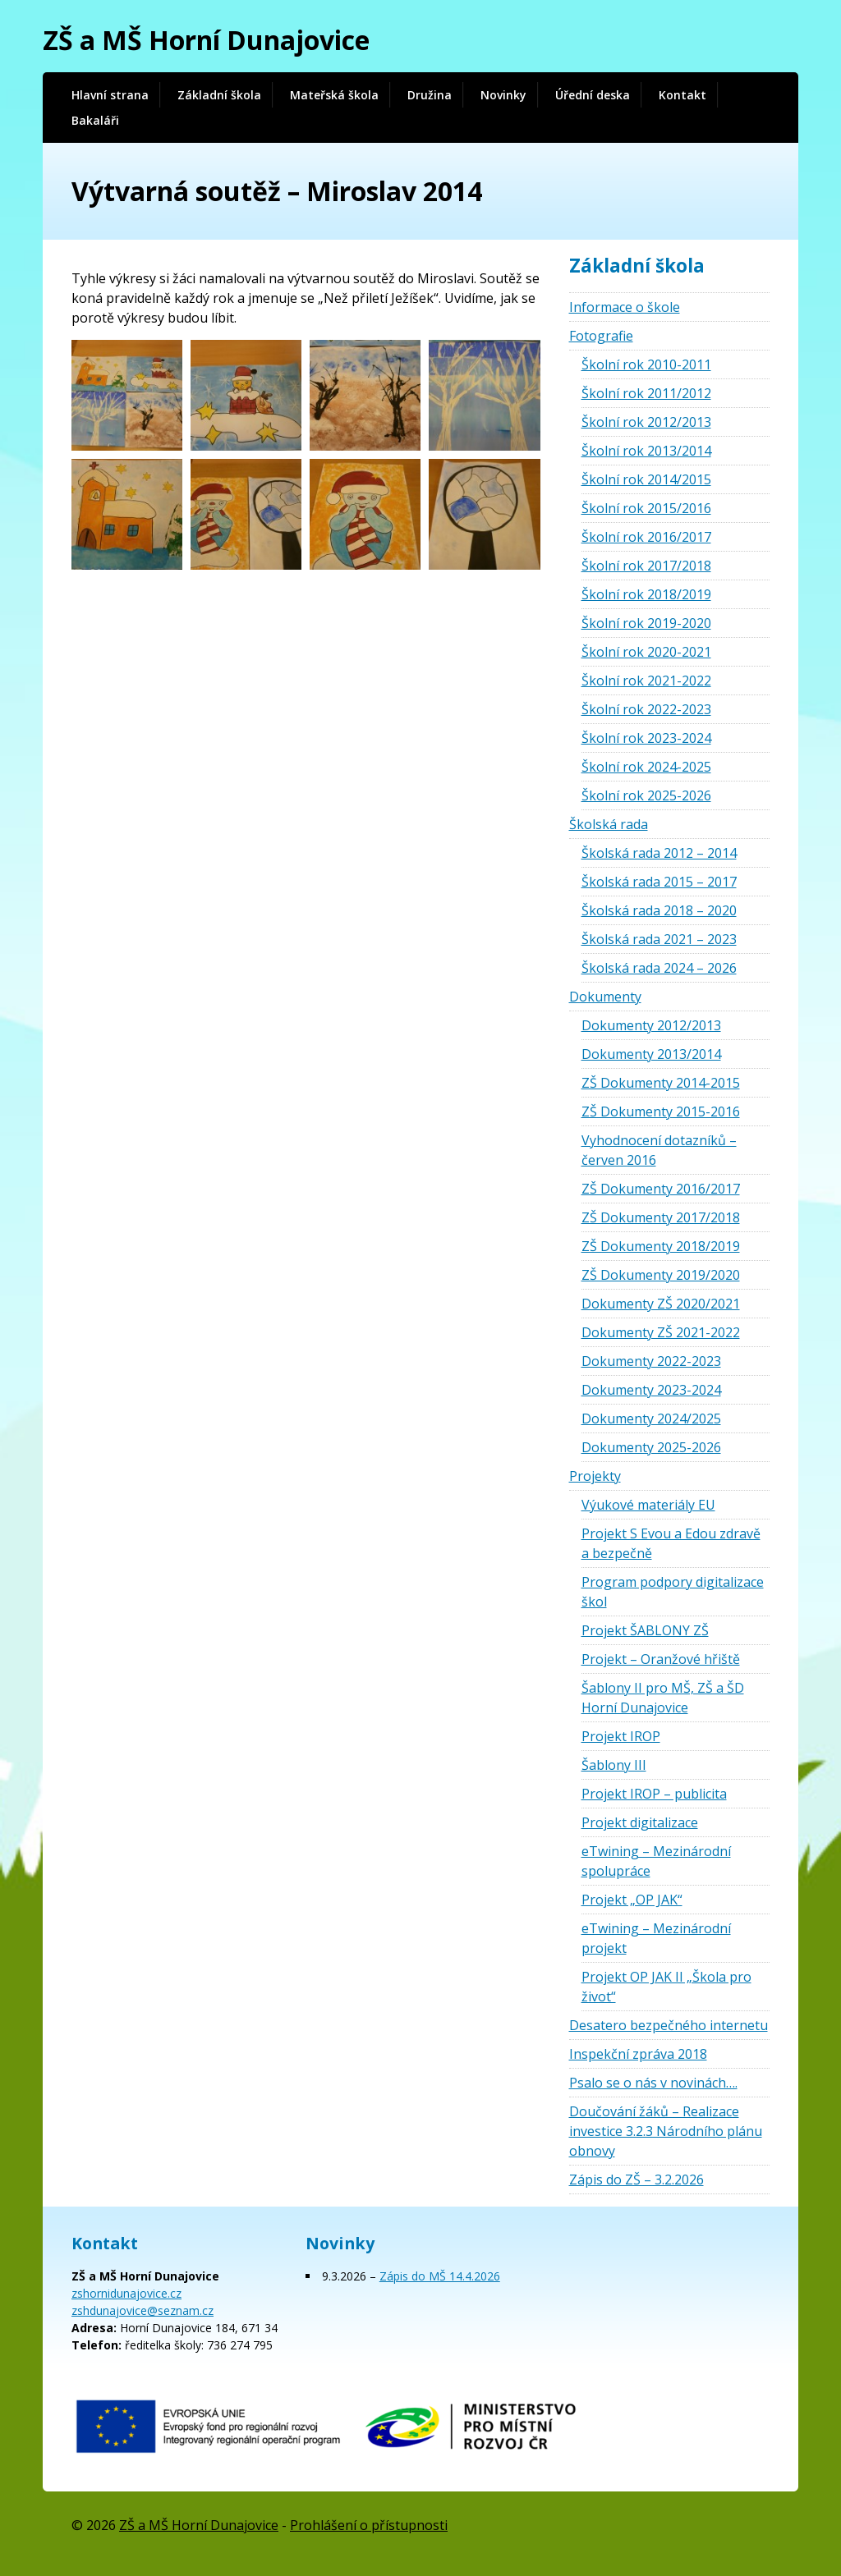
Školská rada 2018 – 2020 (659, 910)
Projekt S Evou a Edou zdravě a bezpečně (671, 1543)
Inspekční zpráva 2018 (638, 2054)
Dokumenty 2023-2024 (651, 1390)
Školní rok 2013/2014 (646, 451)
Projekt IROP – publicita (654, 1794)
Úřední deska (592, 95)
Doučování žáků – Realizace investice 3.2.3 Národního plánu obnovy (665, 2131)
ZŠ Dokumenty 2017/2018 (660, 1217)
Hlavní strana (110, 95)
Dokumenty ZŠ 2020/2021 (660, 1304)
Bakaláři (95, 120)
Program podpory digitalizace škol (672, 1592)
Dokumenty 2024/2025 (651, 1418)
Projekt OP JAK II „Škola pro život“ (666, 1986)
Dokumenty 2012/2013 (651, 1025)
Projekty (595, 1476)
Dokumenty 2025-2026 (651, 1447)
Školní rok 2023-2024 (646, 738)
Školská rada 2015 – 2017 (659, 882)
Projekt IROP (620, 1736)
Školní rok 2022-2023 (646, 709)
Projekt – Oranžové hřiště (660, 1659)
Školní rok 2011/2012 (646, 393)
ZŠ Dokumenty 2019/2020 (660, 1275)
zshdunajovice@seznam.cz (142, 2310)
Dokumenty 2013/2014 (651, 1054)
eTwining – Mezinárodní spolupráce (656, 1861)
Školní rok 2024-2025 (646, 767)
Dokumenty (605, 997)
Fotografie (601, 336)
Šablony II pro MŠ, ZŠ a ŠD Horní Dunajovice (662, 1698)
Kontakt (682, 95)
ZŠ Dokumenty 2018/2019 (660, 1246)
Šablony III (613, 1765)
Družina (429, 95)
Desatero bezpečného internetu (668, 2025)
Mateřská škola (334, 95)
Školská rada (608, 824)
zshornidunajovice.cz (126, 2293)
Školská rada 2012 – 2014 (659, 853)
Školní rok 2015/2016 (646, 508)
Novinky (503, 95)
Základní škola (219, 95)
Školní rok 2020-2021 (646, 652)
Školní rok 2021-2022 (646, 681)
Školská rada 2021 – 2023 (659, 939)
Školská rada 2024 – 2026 (659, 968)
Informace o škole (624, 307)
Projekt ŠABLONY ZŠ (645, 1630)
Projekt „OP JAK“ (631, 1900)
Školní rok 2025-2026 (646, 795)
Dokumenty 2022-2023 (651, 1361)
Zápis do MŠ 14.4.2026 (439, 2276)
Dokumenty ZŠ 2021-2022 (660, 1332)
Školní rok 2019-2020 (646, 623)
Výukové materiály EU (648, 1505)
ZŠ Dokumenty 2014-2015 (660, 1083)
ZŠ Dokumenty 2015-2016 (660, 1111)
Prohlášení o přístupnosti (369, 2525)
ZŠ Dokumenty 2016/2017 (660, 1189)
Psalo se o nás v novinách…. (653, 2083)
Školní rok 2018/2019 (646, 594)
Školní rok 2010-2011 (646, 364)
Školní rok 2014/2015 (646, 479)
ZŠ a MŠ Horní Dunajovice (206, 39)
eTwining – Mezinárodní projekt (656, 1938)
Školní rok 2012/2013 (646, 422)
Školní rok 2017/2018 (646, 566)
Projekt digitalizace (639, 1822)
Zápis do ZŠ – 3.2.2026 (636, 2179)
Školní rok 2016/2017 (646, 537)
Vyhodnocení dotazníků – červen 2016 (659, 1150)
